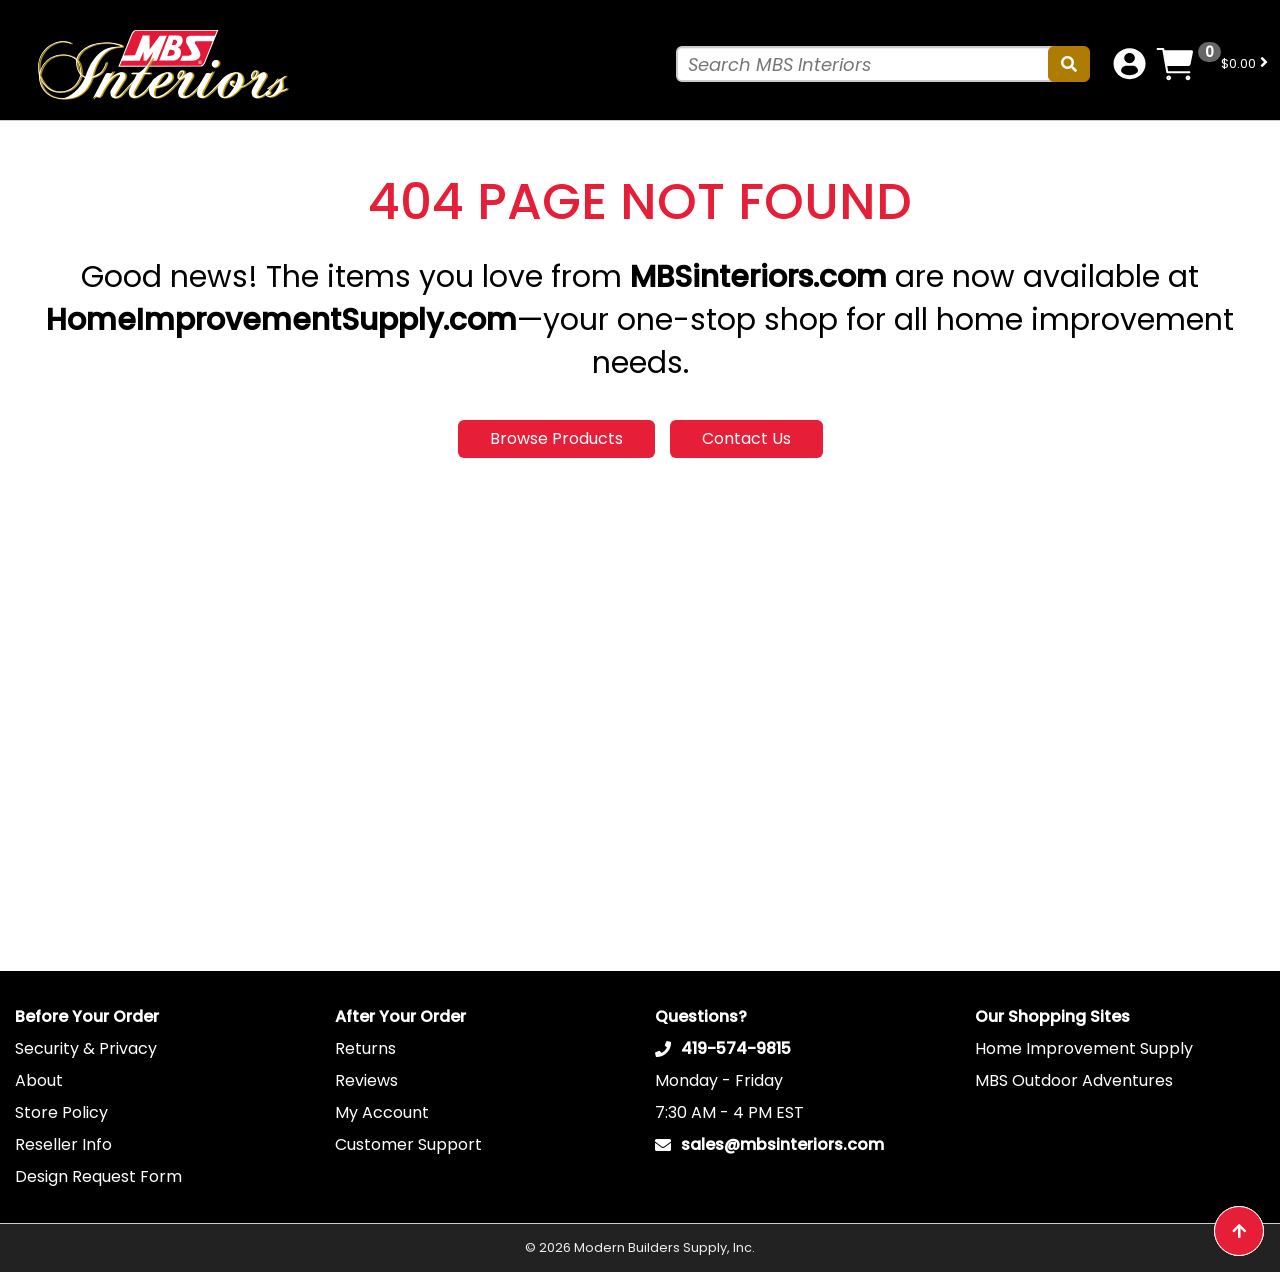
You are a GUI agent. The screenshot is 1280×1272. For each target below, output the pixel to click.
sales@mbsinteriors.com (782, 1144)
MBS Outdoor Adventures (1074, 1080)
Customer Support (408, 1144)
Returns (365, 1048)
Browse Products (556, 438)
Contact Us (746, 438)
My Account (382, 1112)
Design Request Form (98, 1176)
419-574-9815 (736, 1048)
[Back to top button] (1239, 1231)
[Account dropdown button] (1129, 64)
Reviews (366, 1080)
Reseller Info (63, 1144)
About (39, 1080)
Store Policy (61, 1112)
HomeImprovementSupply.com (281, 320)
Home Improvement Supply (1084, 1048)
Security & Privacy (86, 1048)
